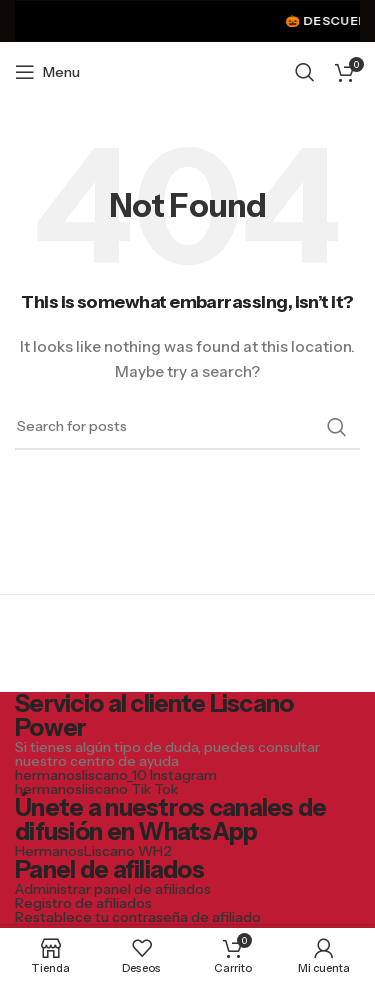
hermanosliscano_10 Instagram (116, 775)
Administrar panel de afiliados (113, 889)
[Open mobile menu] (47, 72)
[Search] (305, 72)
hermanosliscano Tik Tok (96, 789)
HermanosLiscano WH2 (93, 851)
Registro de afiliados (83, 903)
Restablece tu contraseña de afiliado (138, 917)
